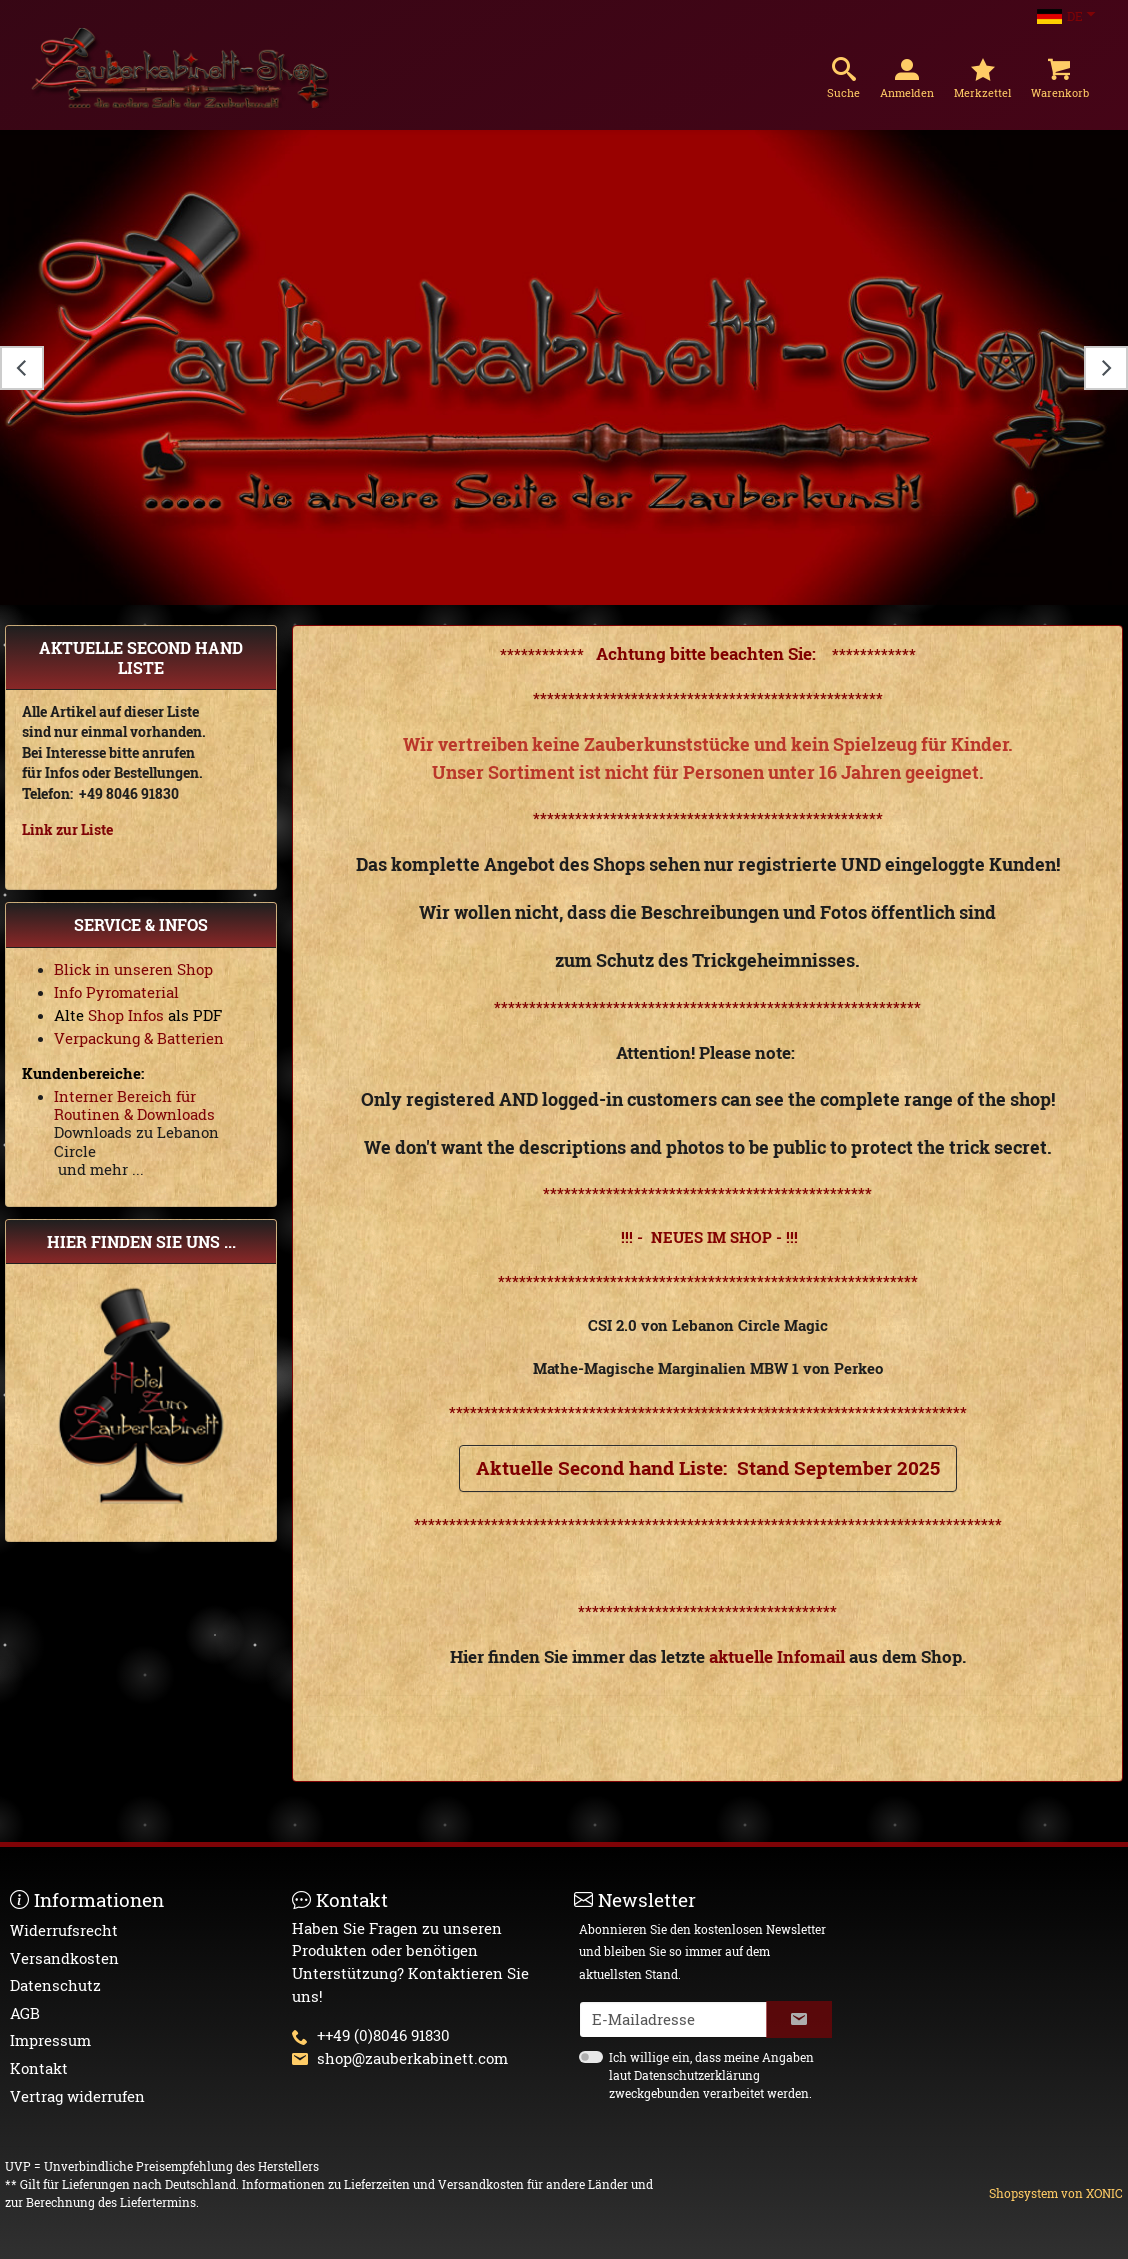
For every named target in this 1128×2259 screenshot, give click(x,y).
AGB (25, 2013)
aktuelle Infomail (777, 1656)
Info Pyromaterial (116, 992)
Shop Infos (124, 1015)
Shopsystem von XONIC (1056, 2193)
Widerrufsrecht (64, 1930)
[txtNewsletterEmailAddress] (673, 2019)
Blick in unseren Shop (133, 969)
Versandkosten (64, 1958)
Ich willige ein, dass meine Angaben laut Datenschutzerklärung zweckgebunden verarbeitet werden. (711, 2075)
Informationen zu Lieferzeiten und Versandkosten (383, 2184)
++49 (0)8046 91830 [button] (383, 2035)
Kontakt (39, 2068)
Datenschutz (55, 1985)
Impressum (50, 2040)
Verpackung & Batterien (139, 1038)
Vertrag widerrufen (77, 2096)
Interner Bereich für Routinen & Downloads (134, 1105)
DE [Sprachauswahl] (1060, 16)
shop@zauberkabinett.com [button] (412, 2058)
